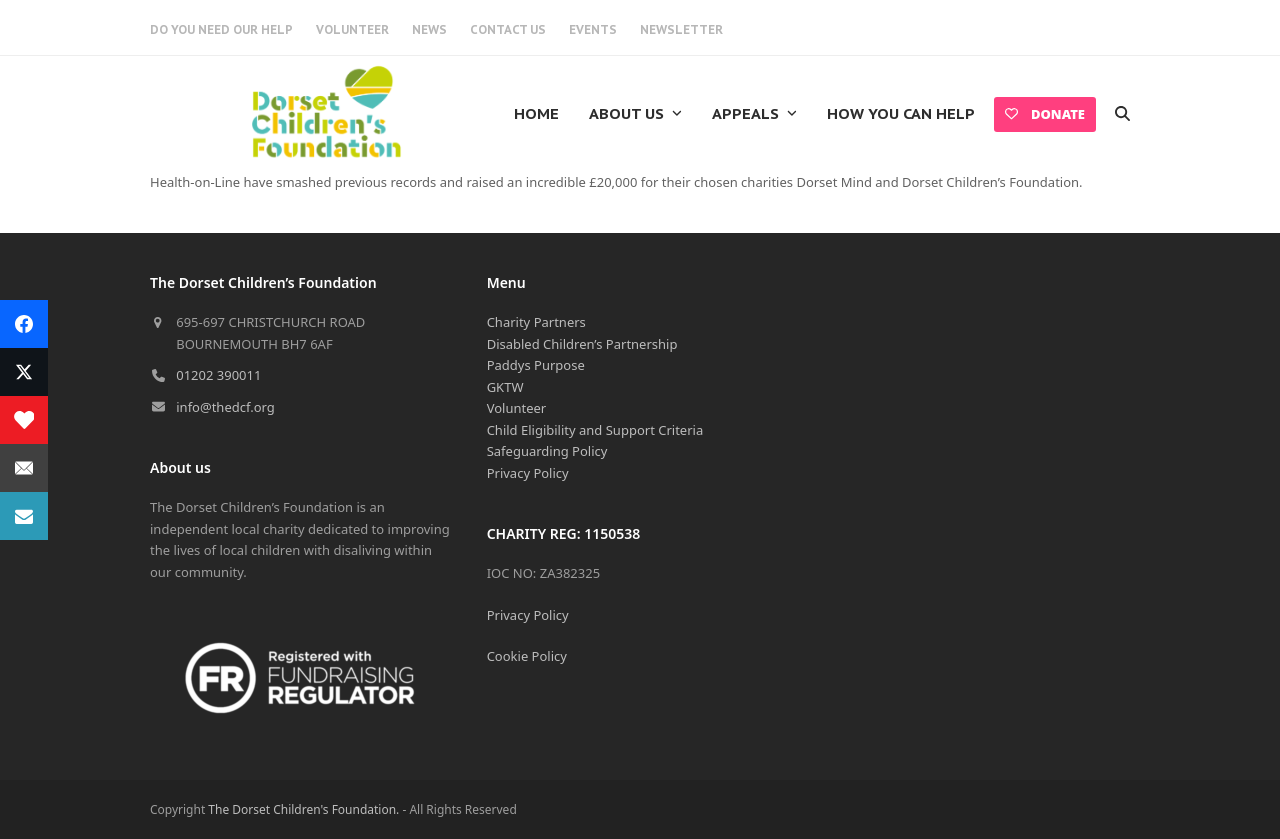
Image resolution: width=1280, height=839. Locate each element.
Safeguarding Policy (547, 451)
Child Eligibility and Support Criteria (595, 430)
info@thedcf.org (225, 407)
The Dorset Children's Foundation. (303, 809)
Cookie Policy (527, 656)
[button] (1122, 114)
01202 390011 (218, 375)
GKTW (505, 387)
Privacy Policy (528, 473)
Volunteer (517, 408)
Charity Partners (536, 322)
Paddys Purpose (536, 365)
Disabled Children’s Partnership (582, 344)
